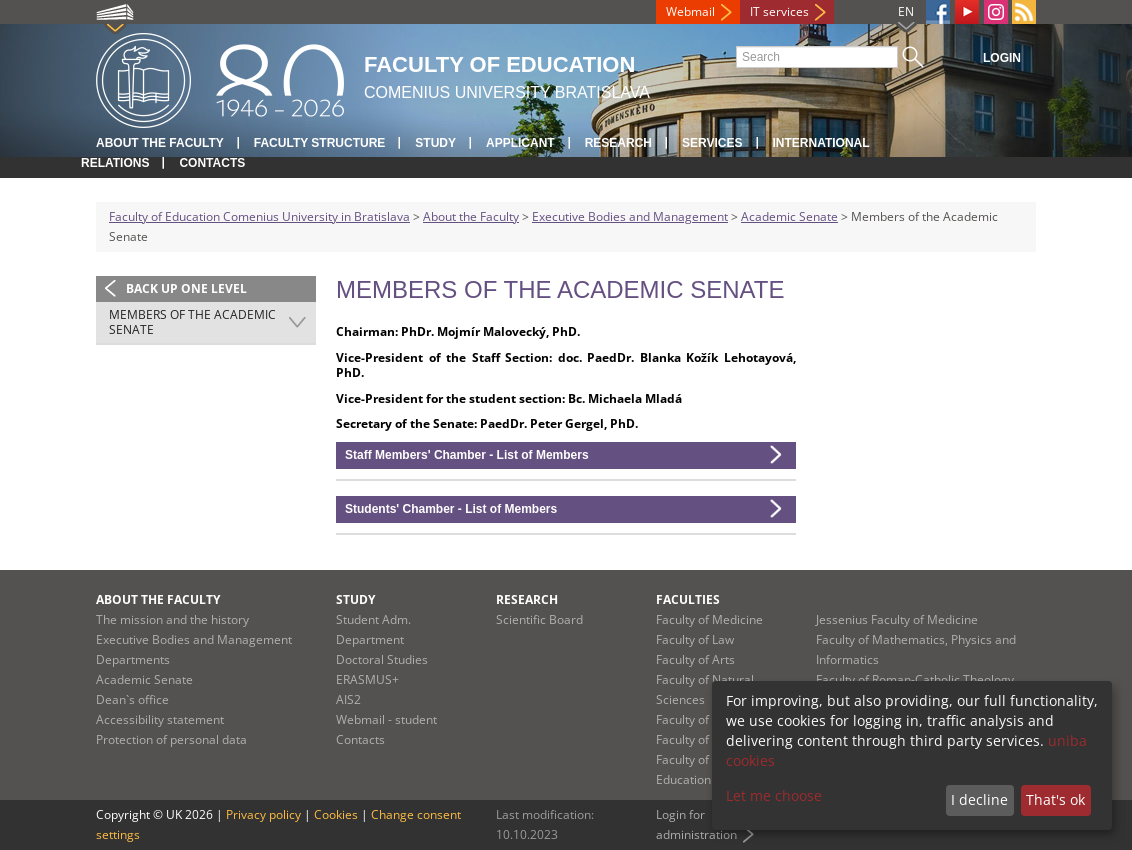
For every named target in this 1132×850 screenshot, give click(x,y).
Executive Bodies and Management (630, 216)
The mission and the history (172, 619)
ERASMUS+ (367, 679)
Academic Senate (789, 216)
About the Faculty (160, 143)
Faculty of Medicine (709, 619)
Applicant (520, 143)
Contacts (212, 163)
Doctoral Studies (382, 659)
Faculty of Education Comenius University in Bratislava (259, 216)
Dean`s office (132, 699)
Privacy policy (263, 814)
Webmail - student (386, 719)
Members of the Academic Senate (192, 322)
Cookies (336, 814)
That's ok (1055, 799)
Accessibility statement (160, 719)
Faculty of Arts (695, 659)
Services (712, 143)
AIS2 (348, 699)
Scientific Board (539, 619)
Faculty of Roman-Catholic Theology (915, 679)
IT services (779, 11)
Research (618, 143)
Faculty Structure (320, 143)
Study (435, 143)
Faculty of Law (695, 639)
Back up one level (186, 288)
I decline (979, 799)
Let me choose (774, 795)
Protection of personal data (171, 739)
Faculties (688, 599)
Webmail (690, 11)
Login (1002, 58)
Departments (133, 659)
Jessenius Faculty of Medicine (897, 619)
